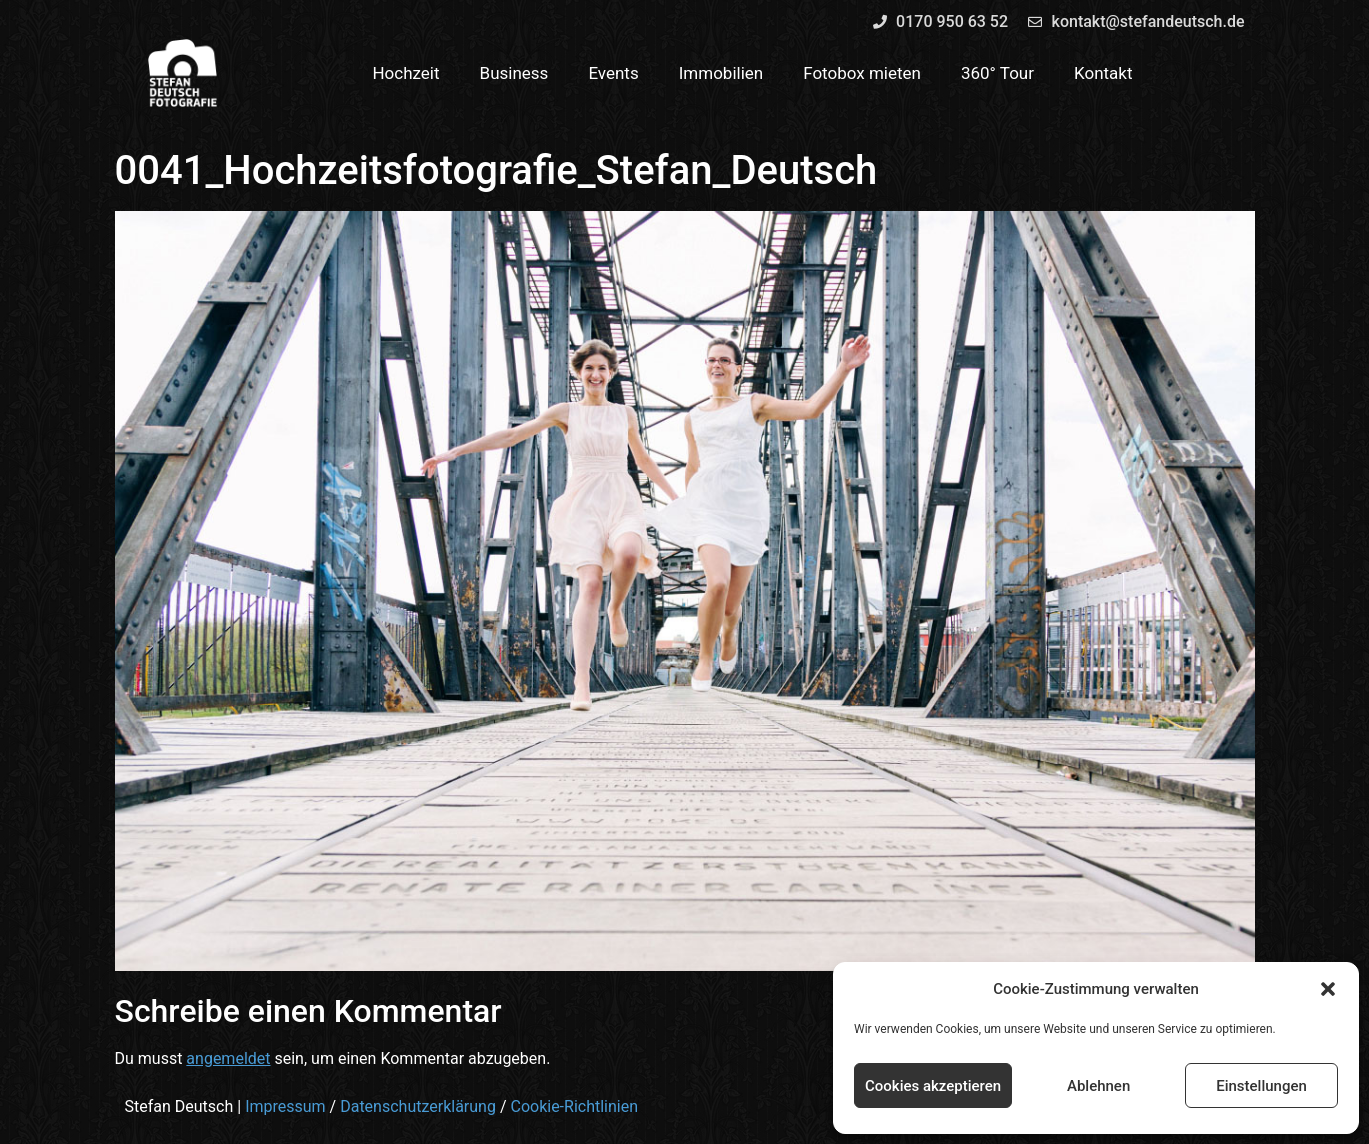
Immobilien (721, 73)
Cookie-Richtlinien (574, 1106)
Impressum (285, 1106)
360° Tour (997, 73)
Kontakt (1103, 73)
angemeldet (228, 1058)
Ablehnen (1098, 1086)
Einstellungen (1261, 1086)
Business (514, 73)
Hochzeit (405, 73)
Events (613, 73)
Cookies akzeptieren (933, 1086)
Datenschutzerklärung (418, 1106)
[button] (1328, 989)
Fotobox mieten (862, 73)
